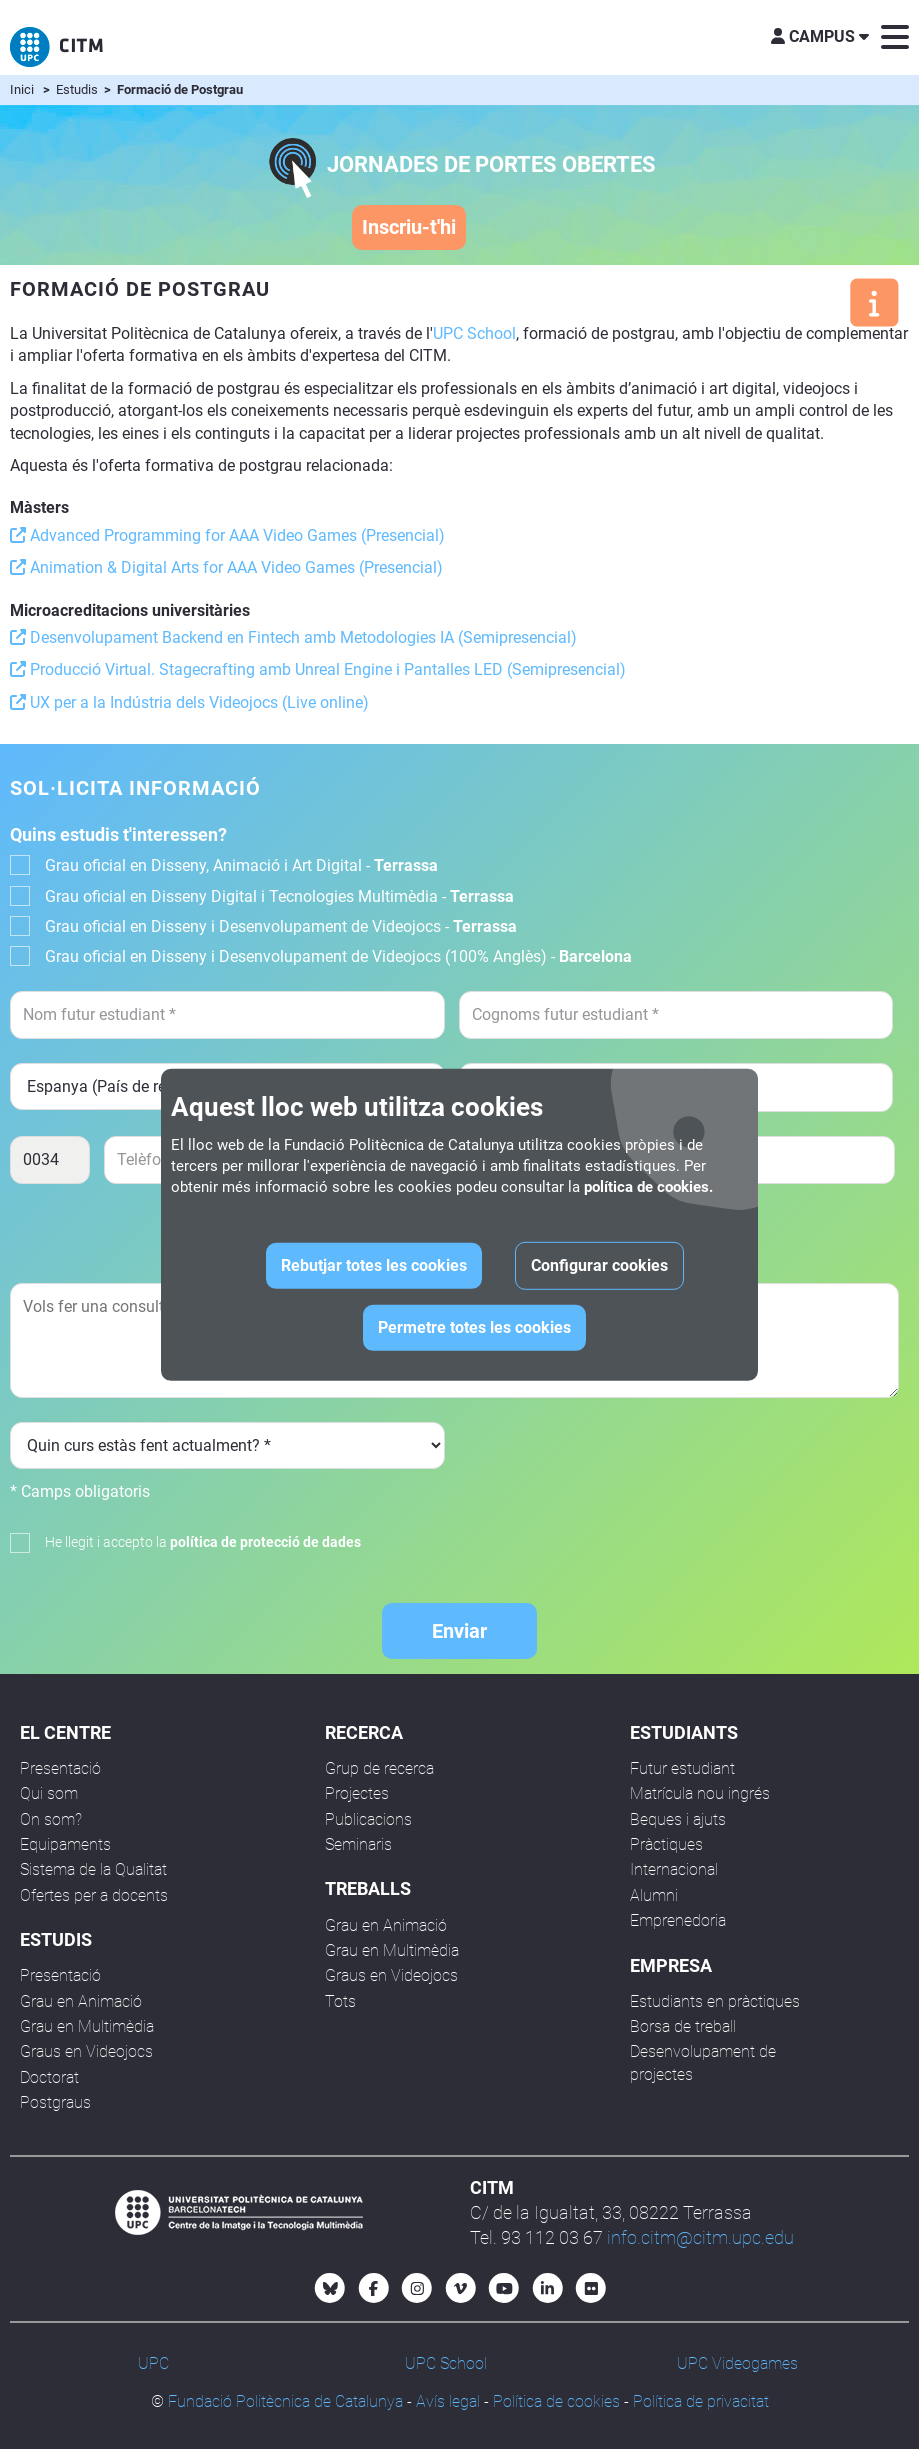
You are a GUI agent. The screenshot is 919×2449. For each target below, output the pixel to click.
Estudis (78, 89)
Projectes (357, 1793)
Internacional (674, 1869)
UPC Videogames (737, 2363)
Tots (340, 2001)
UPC (153, 2363)
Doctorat (49, 2077)
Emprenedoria (678, 1920)
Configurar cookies (599, 1265)
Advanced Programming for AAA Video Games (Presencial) (227, 535)
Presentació (60, 1768)
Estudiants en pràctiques (715, 2001)
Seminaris (358, 1844)
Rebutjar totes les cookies (374, 1265)
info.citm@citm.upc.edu (700, 2237)
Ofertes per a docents (94, 1895)
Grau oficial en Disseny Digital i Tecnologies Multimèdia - (279, 896)
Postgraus (55, 2102)
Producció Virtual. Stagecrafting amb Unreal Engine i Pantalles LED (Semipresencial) (318, 669)
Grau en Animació (81, 2001)
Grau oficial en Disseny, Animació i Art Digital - (241, 865)
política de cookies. (648, 1187)
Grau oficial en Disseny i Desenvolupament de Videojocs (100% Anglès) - (338, 956)
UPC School (474, 333)
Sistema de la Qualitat (93, 1869)
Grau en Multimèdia (87, 2026)
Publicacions (368, 1819)
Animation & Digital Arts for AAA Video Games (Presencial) (226, 567)
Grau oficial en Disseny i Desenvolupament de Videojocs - (281, 926)
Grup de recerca (379, 1768)
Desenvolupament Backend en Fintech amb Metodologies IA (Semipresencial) (293, 637)
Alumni (654, 1895)
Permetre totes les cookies (474, 1327)
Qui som (49, 1793)
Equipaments (65, 1844)
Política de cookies (556, 2401)
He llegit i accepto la (203, 1542)
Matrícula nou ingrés (700, 1793)
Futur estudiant (682, 1768)
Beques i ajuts (678, 1819)
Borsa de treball (683, 2026)
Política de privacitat (701, 2401)
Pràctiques (666, 1844)
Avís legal (448, 2401)
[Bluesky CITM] (330, 2288)
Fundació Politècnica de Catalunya (285, 2401)
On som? (51, 1819)
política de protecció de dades (265, 1542)
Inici (22, 89)
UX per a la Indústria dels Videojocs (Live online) (189, 702)
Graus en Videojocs (86, 2051)
